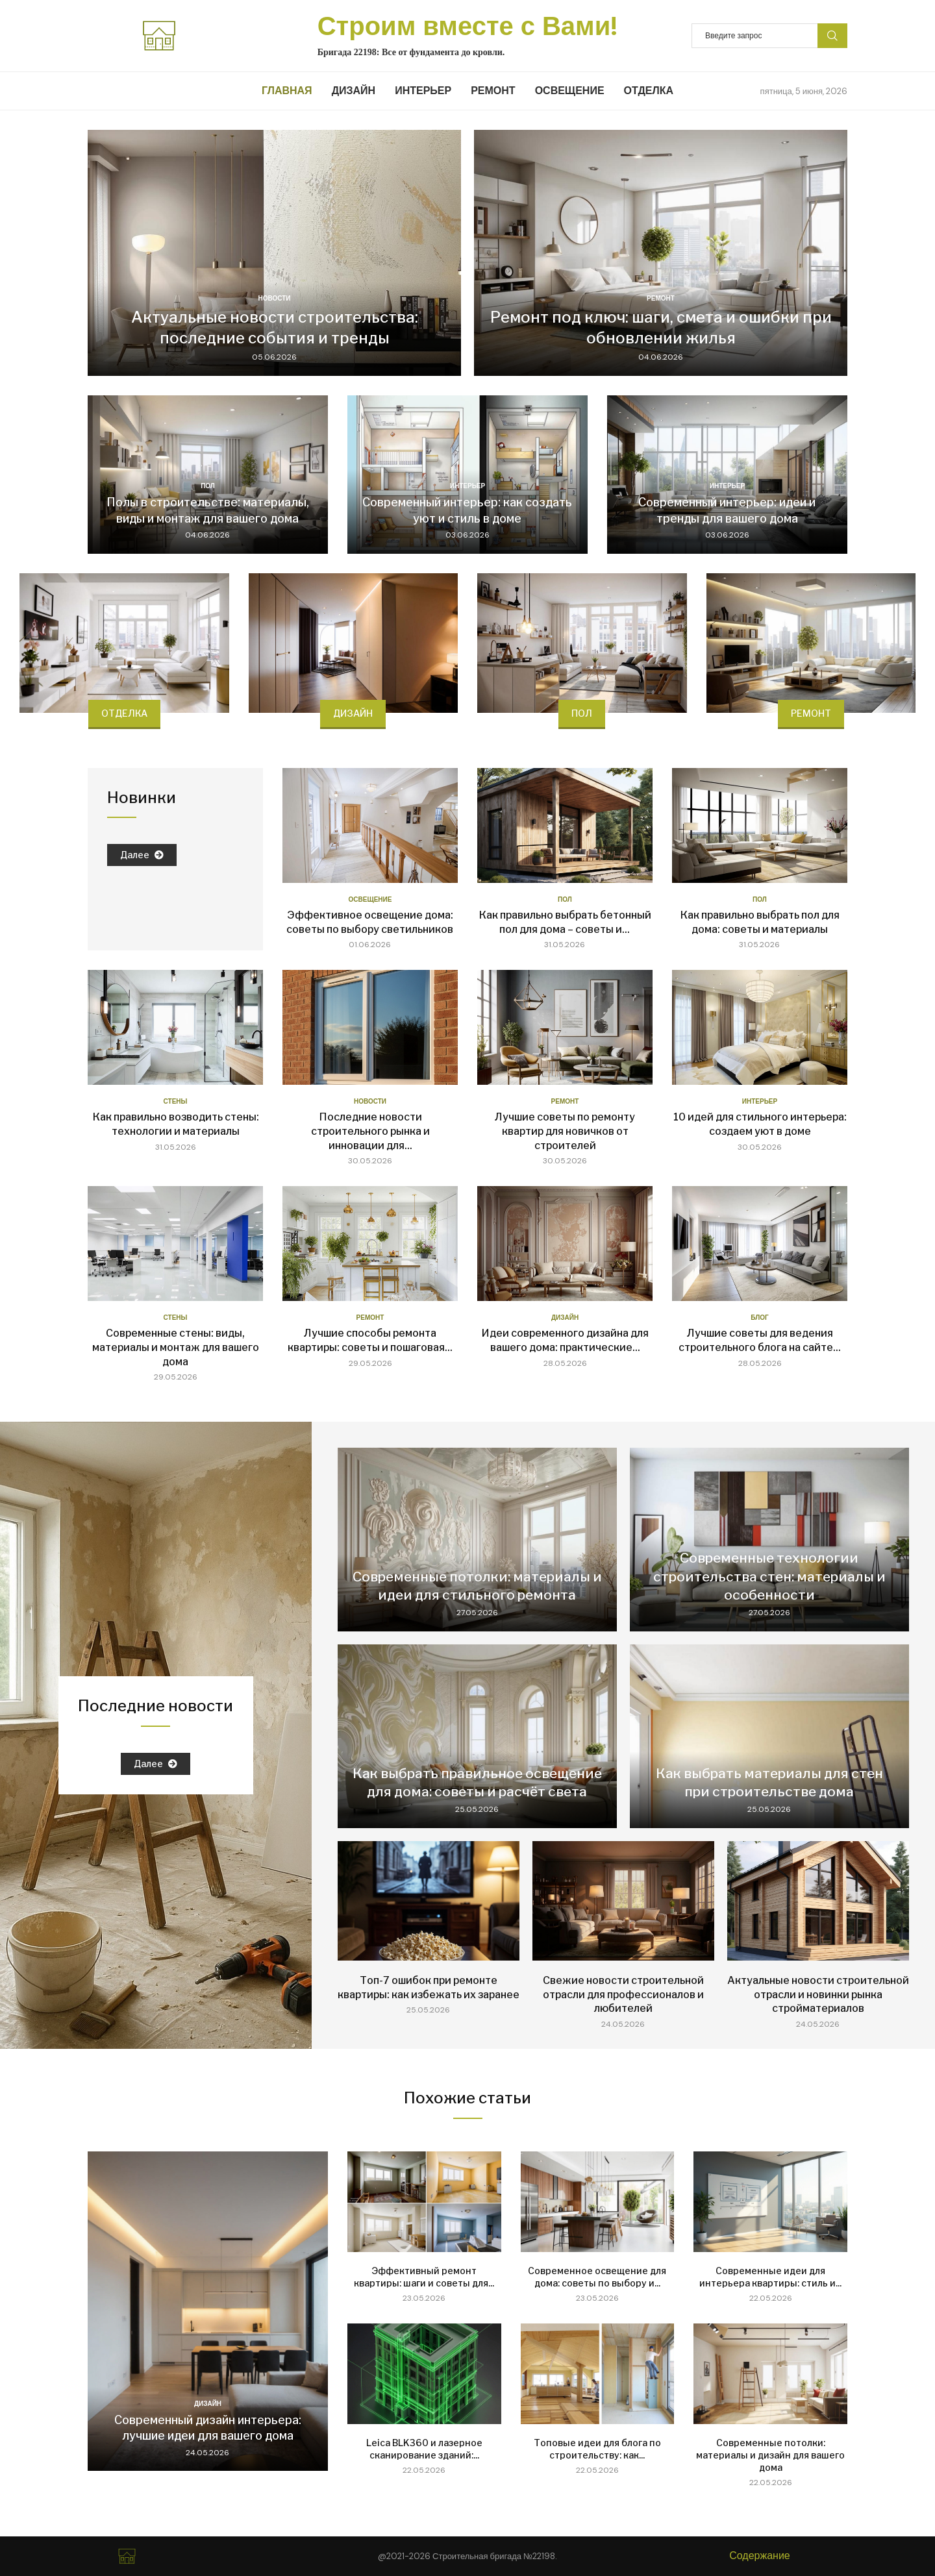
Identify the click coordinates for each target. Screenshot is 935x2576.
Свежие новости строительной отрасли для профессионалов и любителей (623, 1994)
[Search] (769, 35)
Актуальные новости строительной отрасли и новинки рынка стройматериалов (818, 1994)
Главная (287, 90)
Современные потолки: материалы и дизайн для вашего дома (770, 2455)
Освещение (570, 90)
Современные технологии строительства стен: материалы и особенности (769, 1576)
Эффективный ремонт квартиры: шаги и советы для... (424, 2276)
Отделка (648, 90)
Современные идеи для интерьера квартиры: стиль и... (770, 2276)
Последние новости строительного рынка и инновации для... (370, 1131)
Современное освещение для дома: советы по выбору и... (597, 2276)
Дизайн (354, 90)
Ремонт (493, 90)
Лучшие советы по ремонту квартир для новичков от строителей (565, 1131)
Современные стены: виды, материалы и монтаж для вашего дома (175, 1347)
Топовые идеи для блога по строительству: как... (597, 2448)
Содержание (759, 2555)
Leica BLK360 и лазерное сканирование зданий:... (424, 2448)
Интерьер (423, 90)
